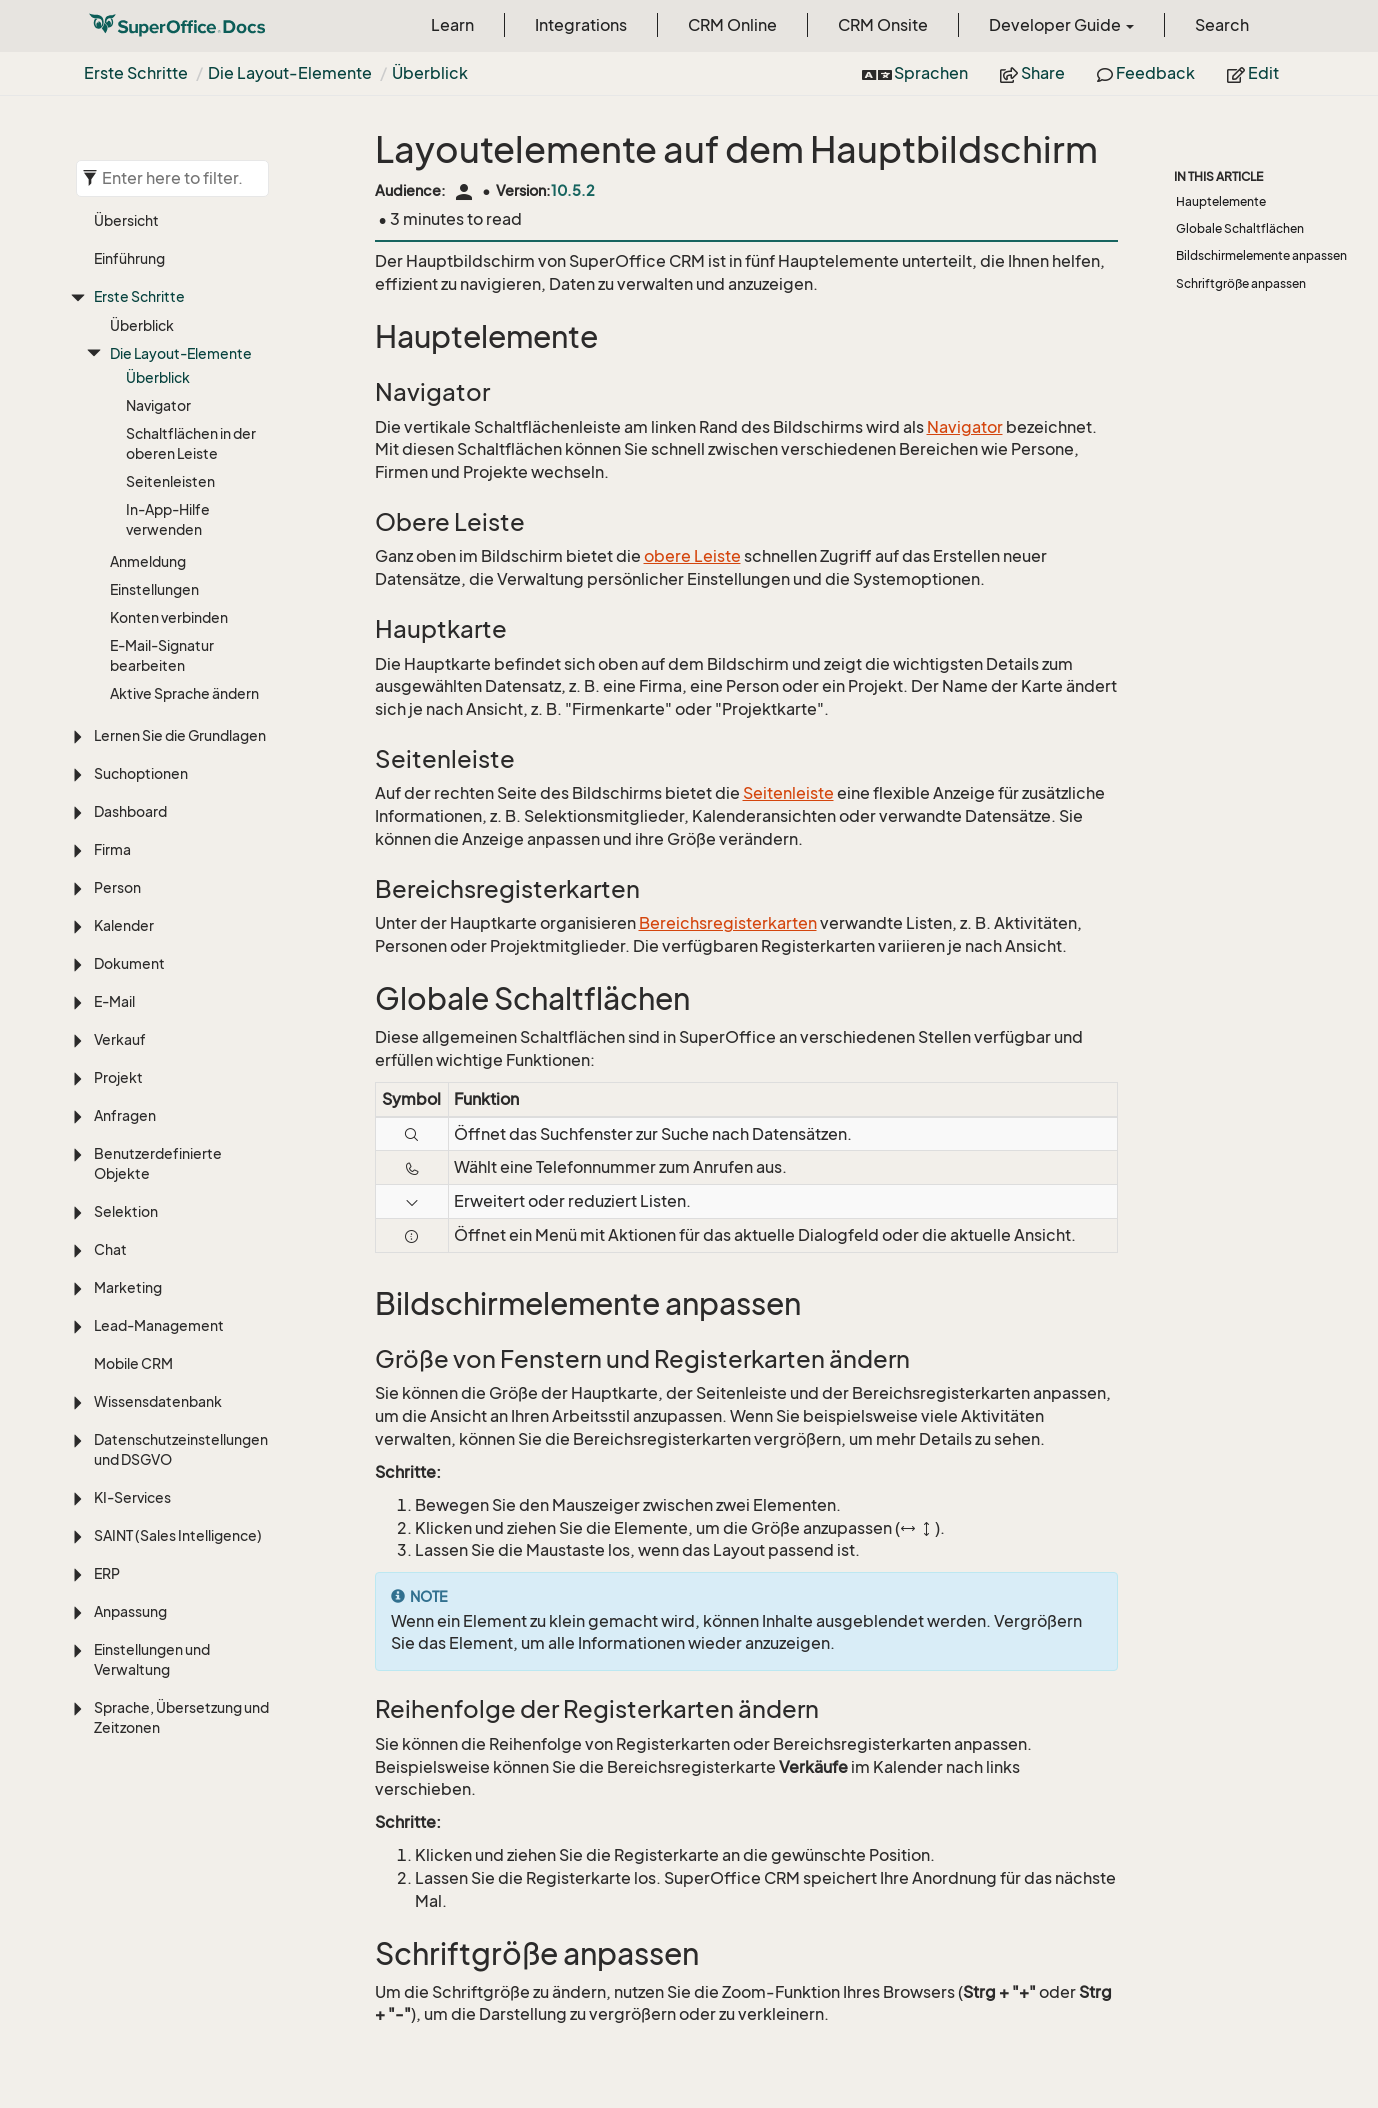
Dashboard (130, 811)
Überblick (430, 73)
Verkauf (120, 1039)
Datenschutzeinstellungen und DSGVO (181, 1449)
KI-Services (132, 1497)
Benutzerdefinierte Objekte (158, 1163)
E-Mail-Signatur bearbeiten (162, 655)
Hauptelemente (1221, 201)
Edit (1253, 73)
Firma (112, 849)
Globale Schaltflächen (1240, 228)
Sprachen (915, 73)
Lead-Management (159, 1325)
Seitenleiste (788, 793)
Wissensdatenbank (158, 1401)
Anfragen (125, 1115)
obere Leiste (692, 556)
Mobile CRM (133, 1363)
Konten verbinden (169, 617)
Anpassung (130, 1611)
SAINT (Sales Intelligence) (178, 1535)
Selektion (126, 1211)
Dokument (129, 963)
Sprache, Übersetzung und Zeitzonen (181, 1717)
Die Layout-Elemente (290, 73)
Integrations (581, 25)
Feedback (1146, 73)
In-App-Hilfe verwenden (168, 519)
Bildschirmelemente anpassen (1261, 255)
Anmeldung (148, 561)
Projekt (118, 1077)
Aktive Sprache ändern (184, 693)
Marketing (128, 1287)
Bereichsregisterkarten (728, 923)
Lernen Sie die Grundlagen (180, 735)
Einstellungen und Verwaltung (152, 1659)
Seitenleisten (170, 481)
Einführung (129, 258)
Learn (452, 25)
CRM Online (732, 25)
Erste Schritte (136, 73)
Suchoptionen (141, 773)
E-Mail (114, 1001)
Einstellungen (154, 589)
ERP (107, 1573)
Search (1222, 25)
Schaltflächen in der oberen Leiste (191, 443)
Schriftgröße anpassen (1241, 283)
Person (117, 887)
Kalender (124, 925)
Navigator (158, 405)
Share (1032, 73)
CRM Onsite (883, 25)
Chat (110, 1249)
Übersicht (126, 220)
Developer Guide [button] (1061, 25)
